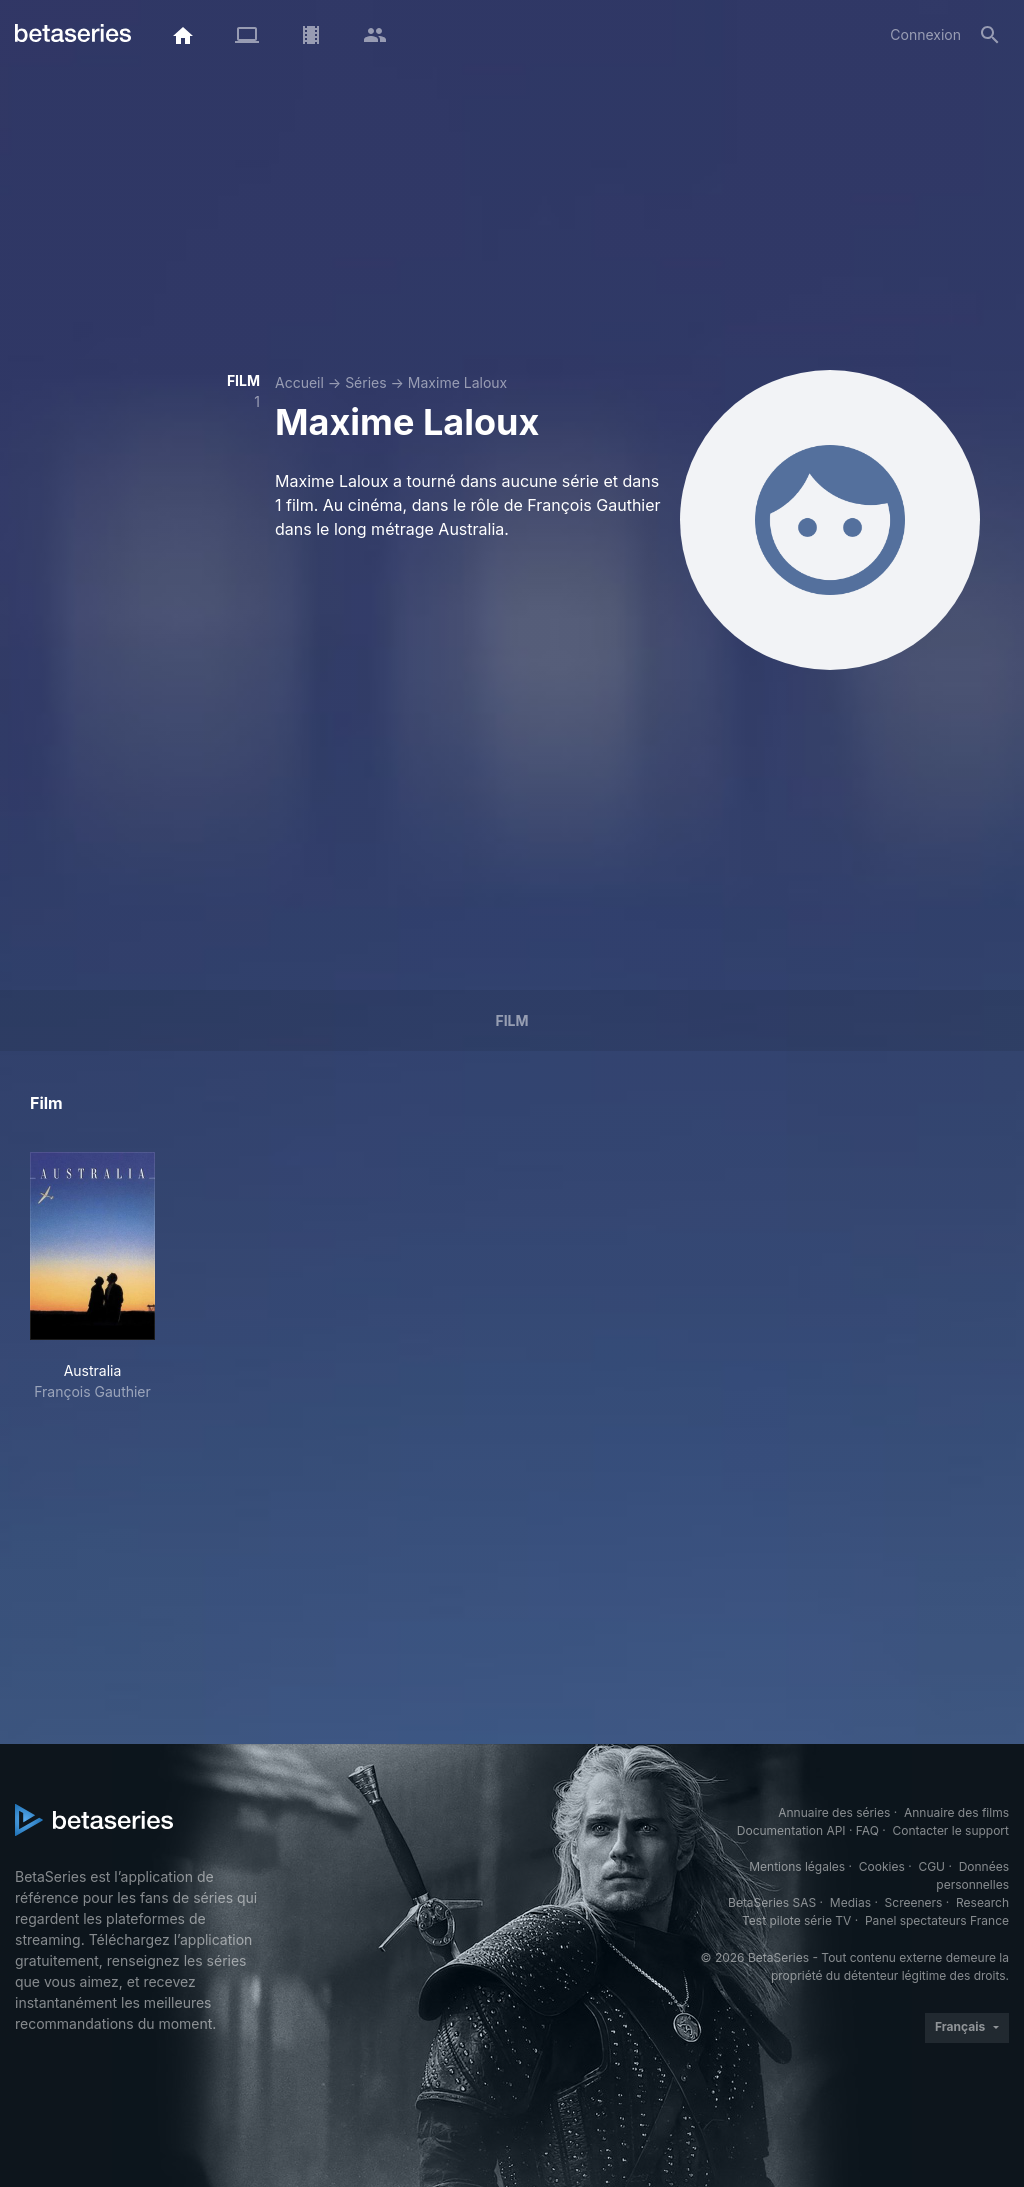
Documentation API (791, 1830)
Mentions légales (797, 1866)
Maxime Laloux (457, 382)
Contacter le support (950, 1830)
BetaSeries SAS (772, 1902)
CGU (931, 1866)
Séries (366, 382)
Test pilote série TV (796, 1920)
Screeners (914, 1902)
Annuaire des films (956, 1812)
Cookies (882, 1866)
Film (511, 1020)
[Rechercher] (990, 35)
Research (982, 1902)
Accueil (299, 382)
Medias (850, 1902)
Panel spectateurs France (937, 1920)
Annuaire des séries (834, 1812)
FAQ (867, 1830)
